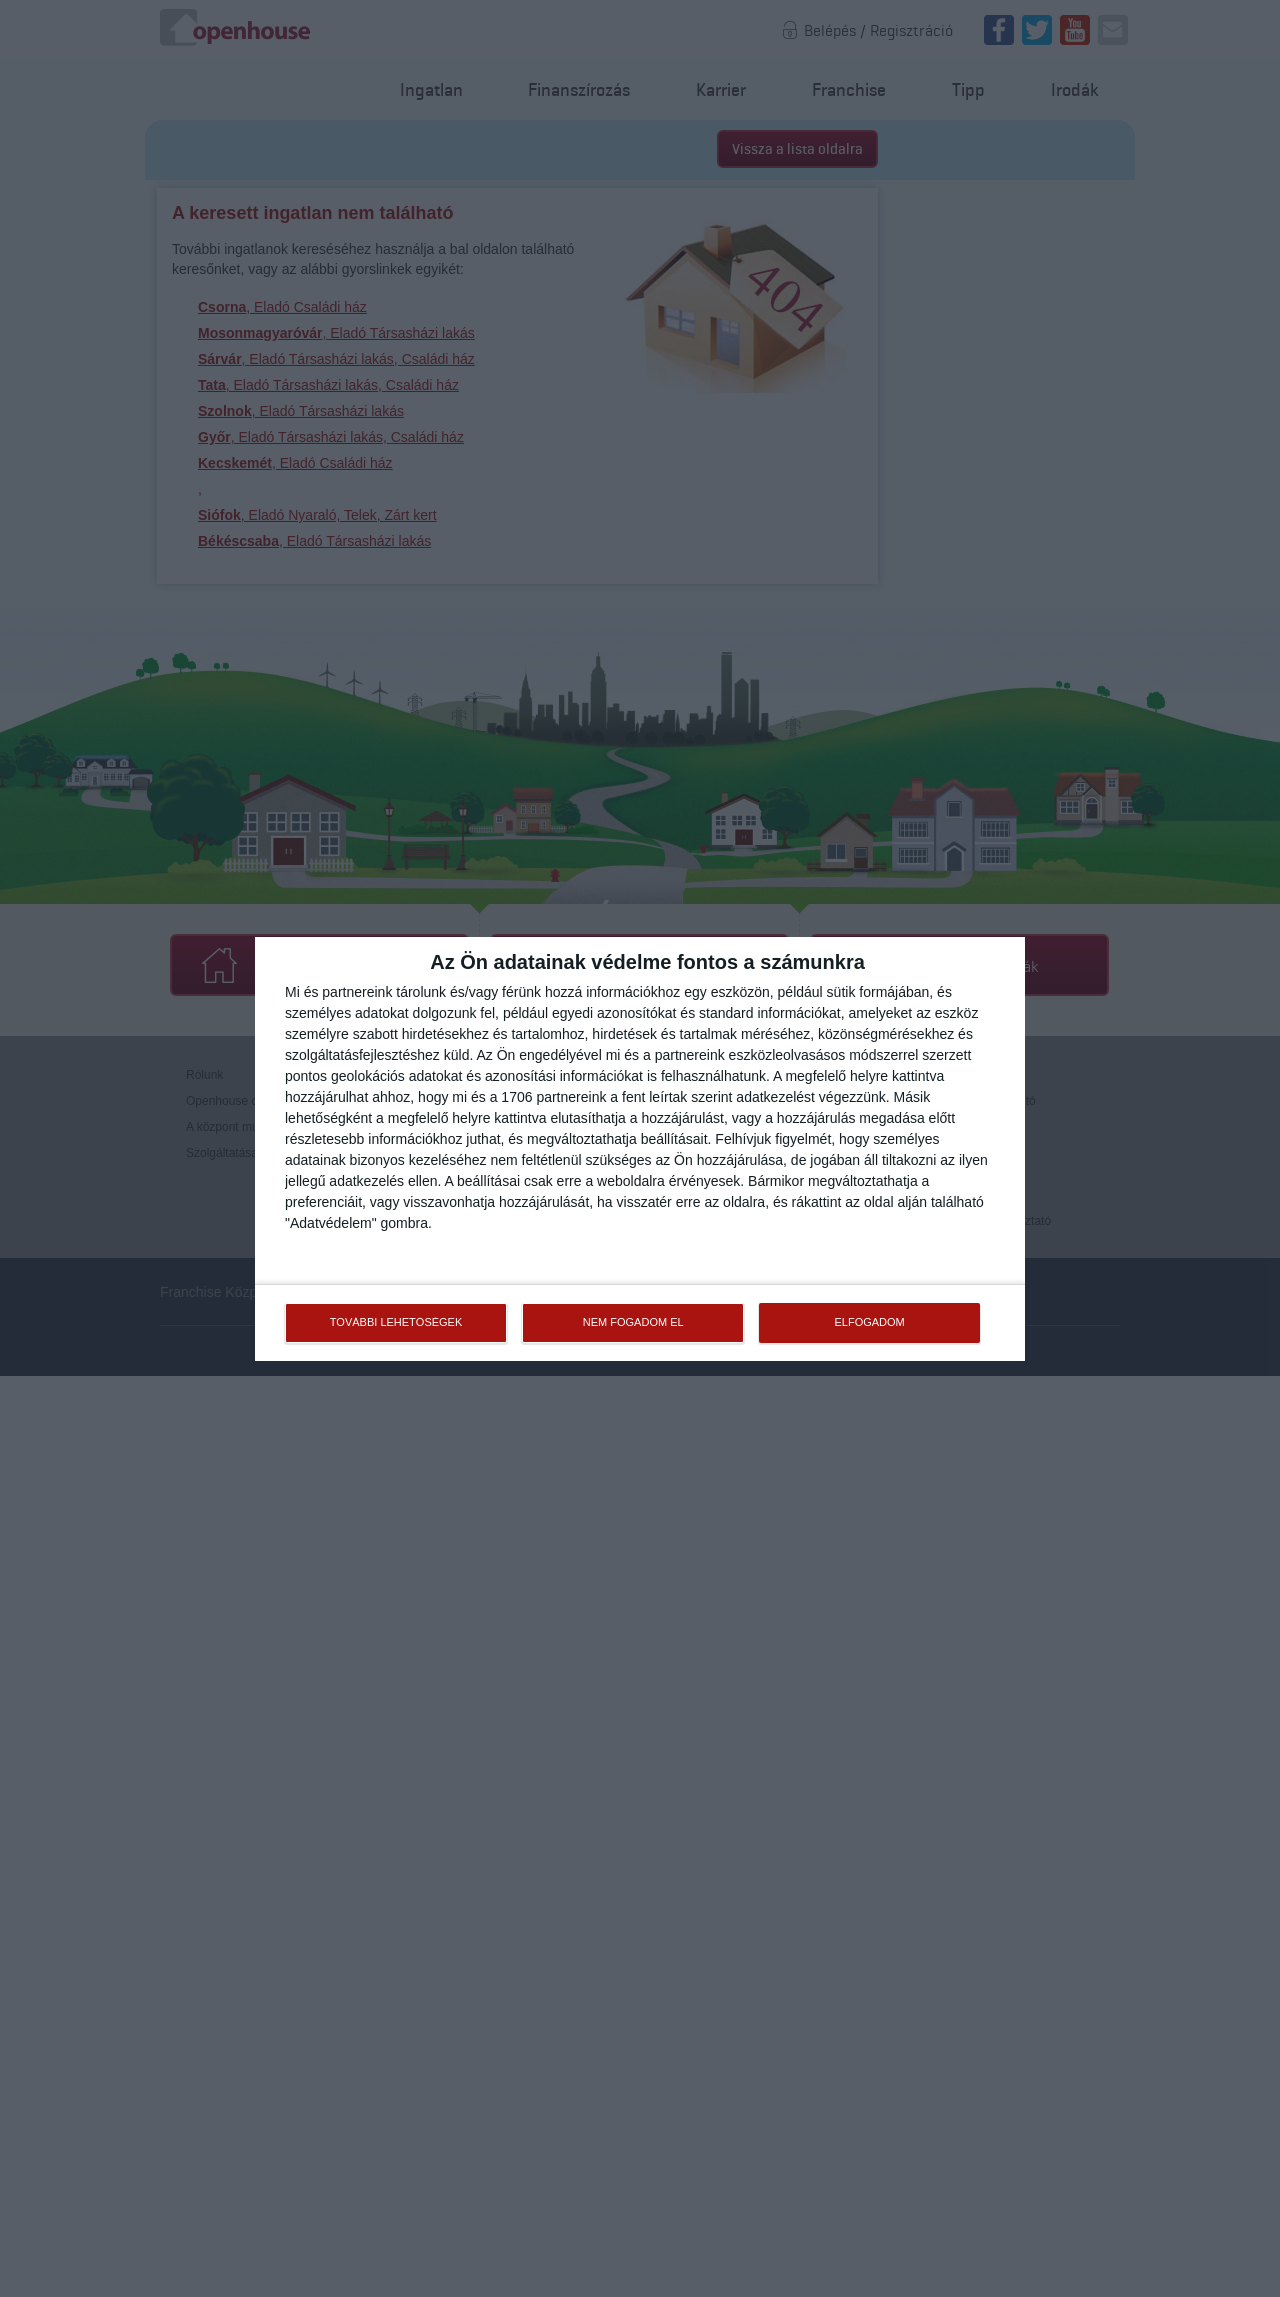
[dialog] (640, 1149)
